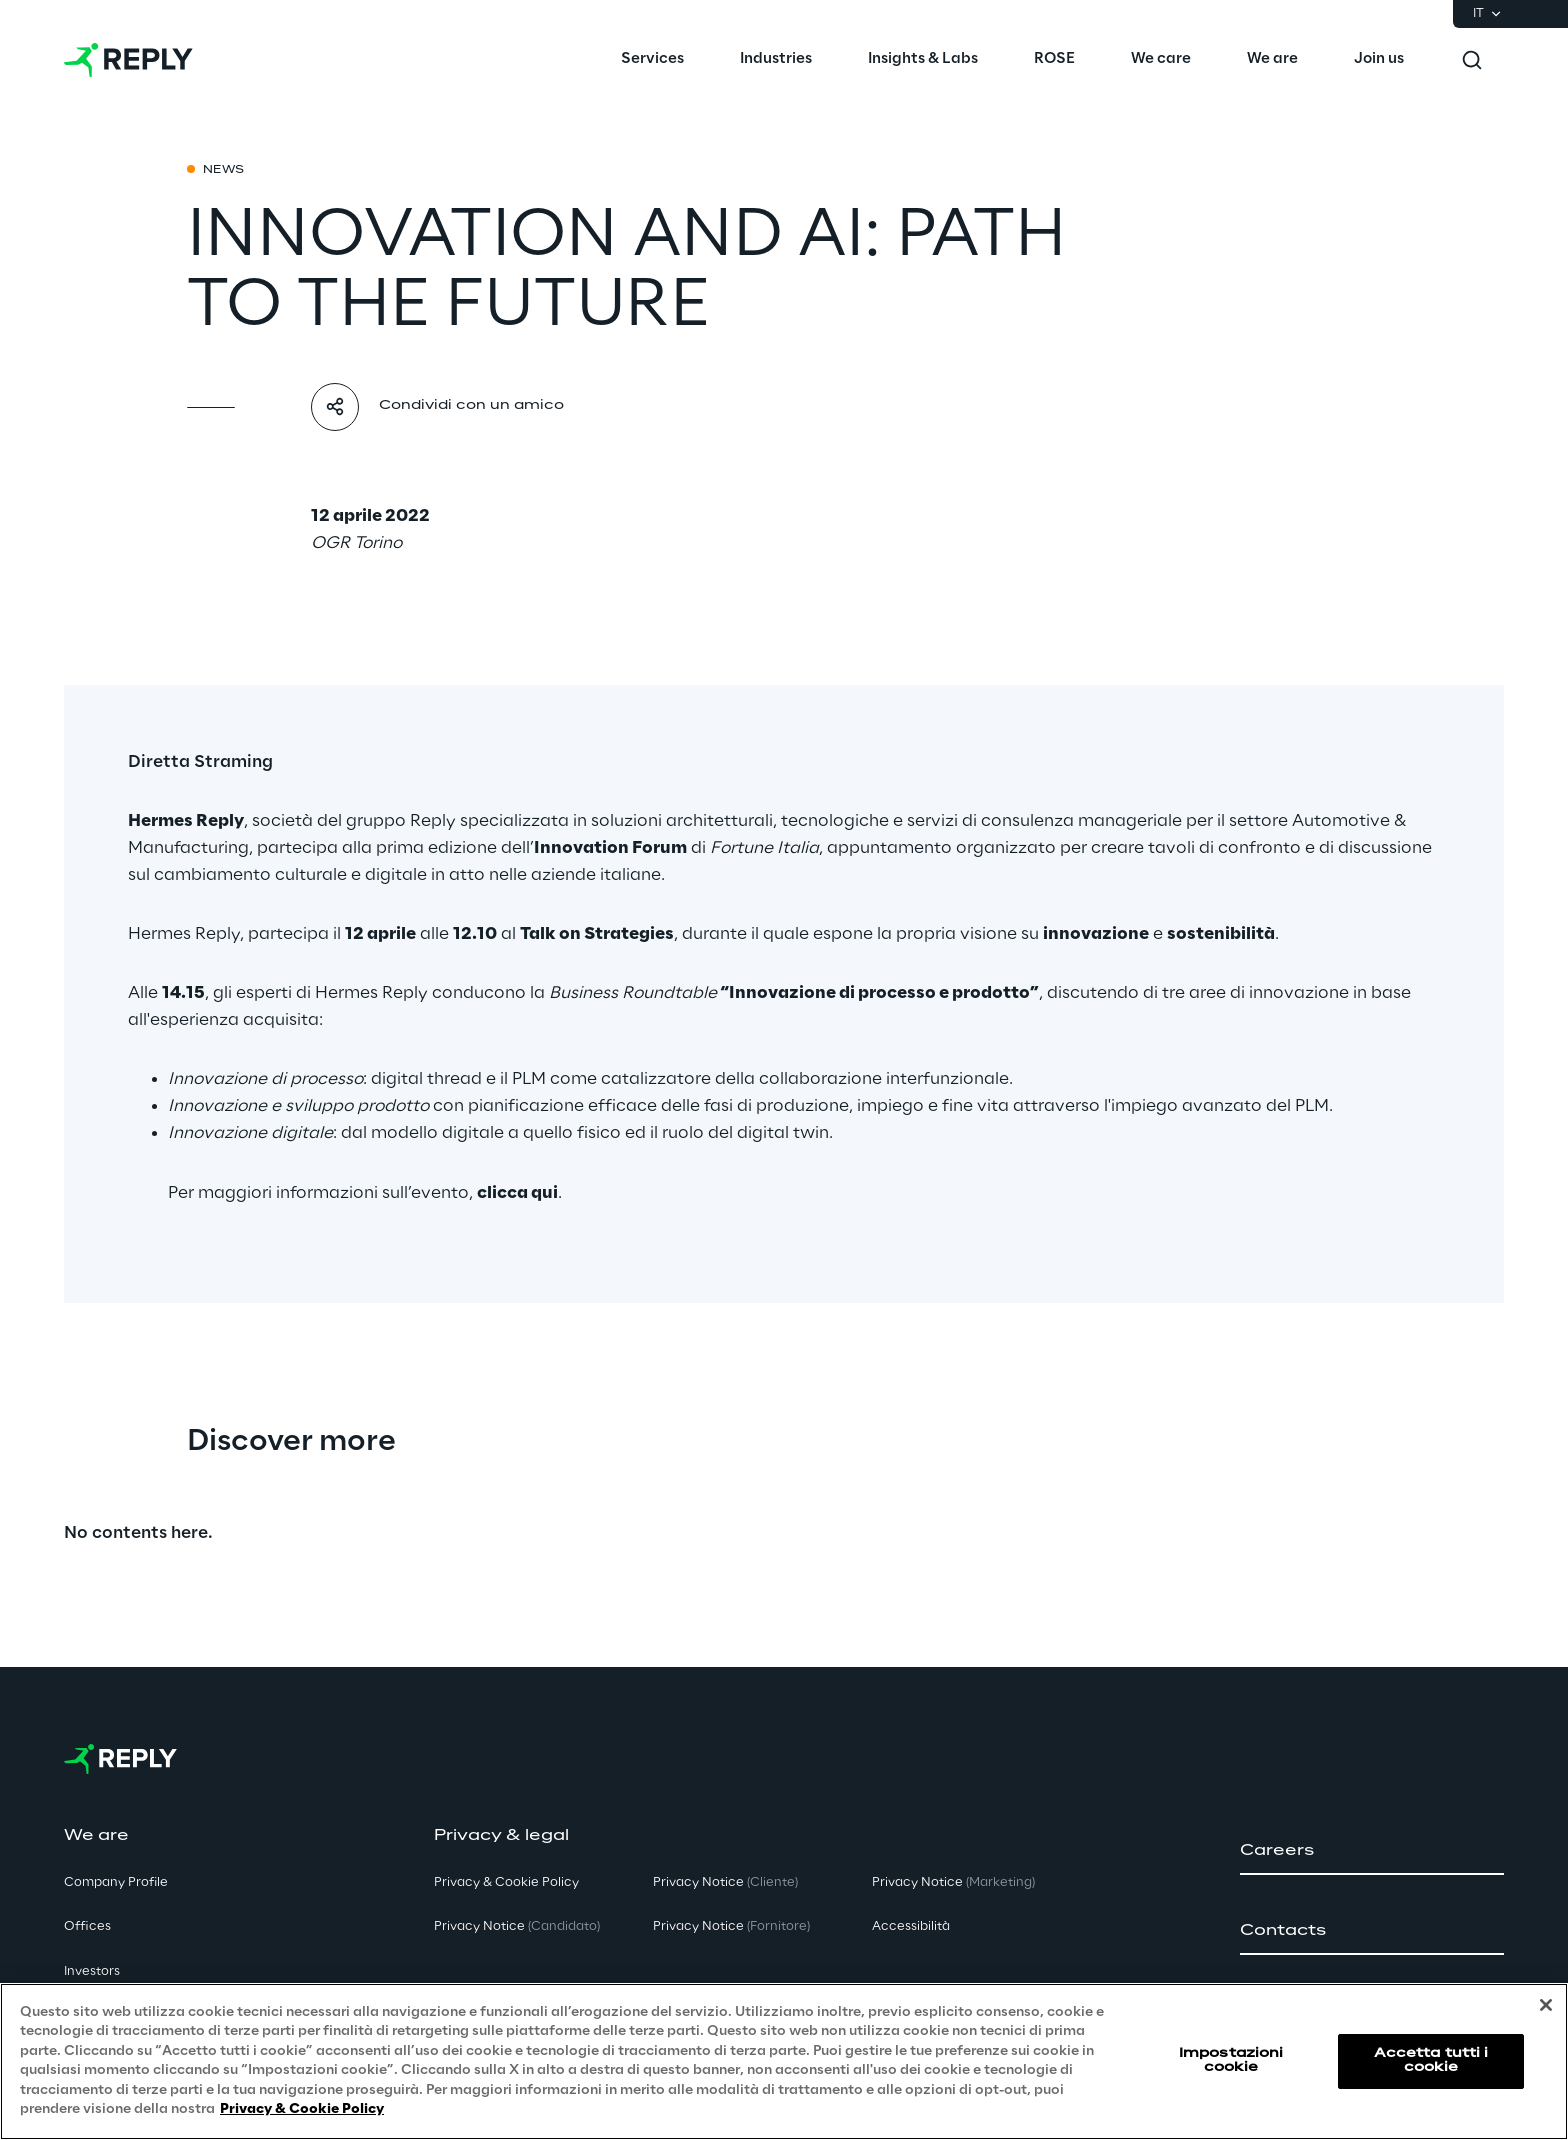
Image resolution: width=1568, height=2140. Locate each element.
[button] (1372, 1851)
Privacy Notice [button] (517, 1926)
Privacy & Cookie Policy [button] (506, 1882)
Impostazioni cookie (1231, 2060)
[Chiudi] (1546, 2005)
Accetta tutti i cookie (1431, 2060)
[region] (784, 2061)
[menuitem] (652, 60)
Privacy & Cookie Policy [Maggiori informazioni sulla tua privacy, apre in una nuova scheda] (302, 2109)
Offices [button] (87, 1926)
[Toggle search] (1472, 60)
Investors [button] (92, 1971)
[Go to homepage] (128, 60)
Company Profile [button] (116, 1882)
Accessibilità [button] (911, 1926)
